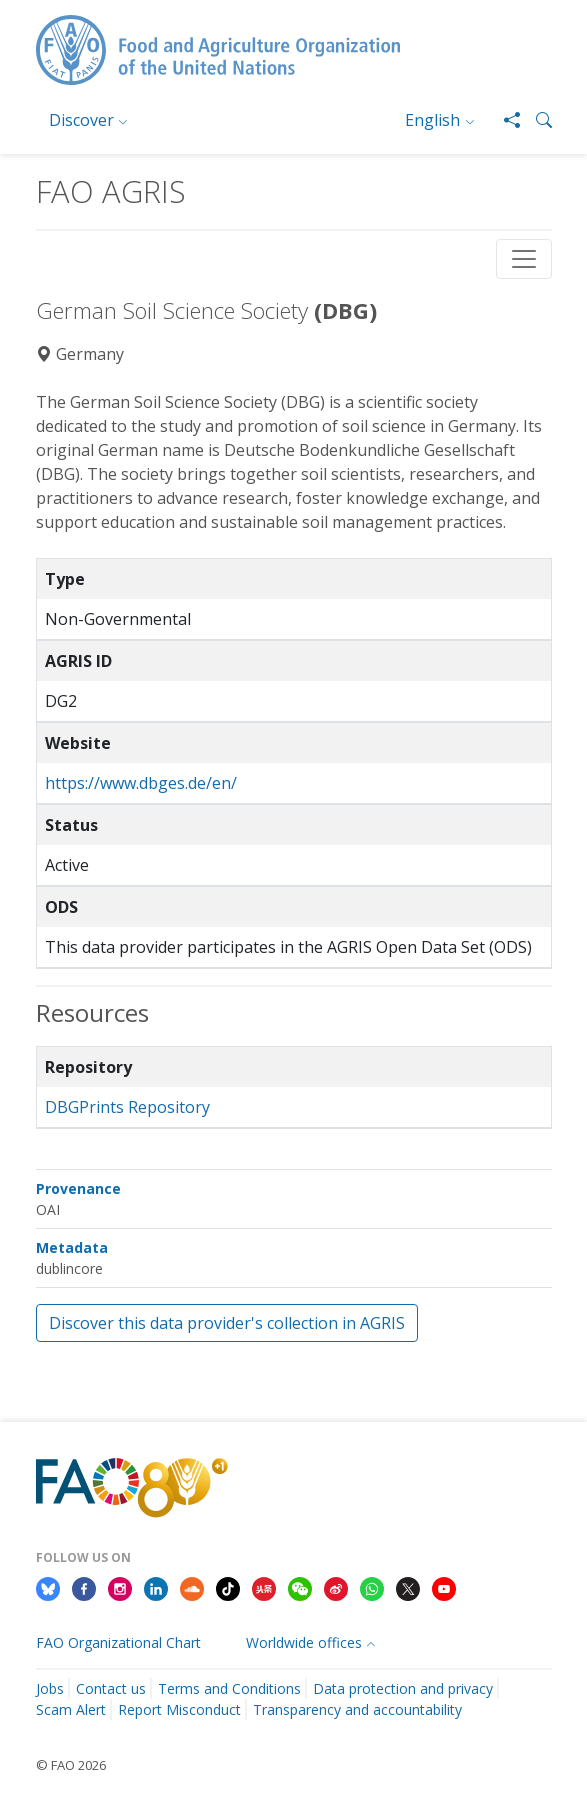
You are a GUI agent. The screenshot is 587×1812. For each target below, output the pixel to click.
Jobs (50, 1688)
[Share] (504, 120)
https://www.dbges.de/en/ (141, 783)
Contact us (111, 1688)
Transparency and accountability (357, 1709)
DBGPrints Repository (127, 1107)
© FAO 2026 (71, 1765)
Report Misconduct (179, 1709)
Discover (81, 120)
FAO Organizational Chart (118, 1642)
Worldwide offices (304, 1642)
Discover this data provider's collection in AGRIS (227, 1323)
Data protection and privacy (403, 1688)
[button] (536, 120)
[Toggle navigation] (524, 259)
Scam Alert (71, 1709)
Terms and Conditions (229, 1688)
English (432, 120)
